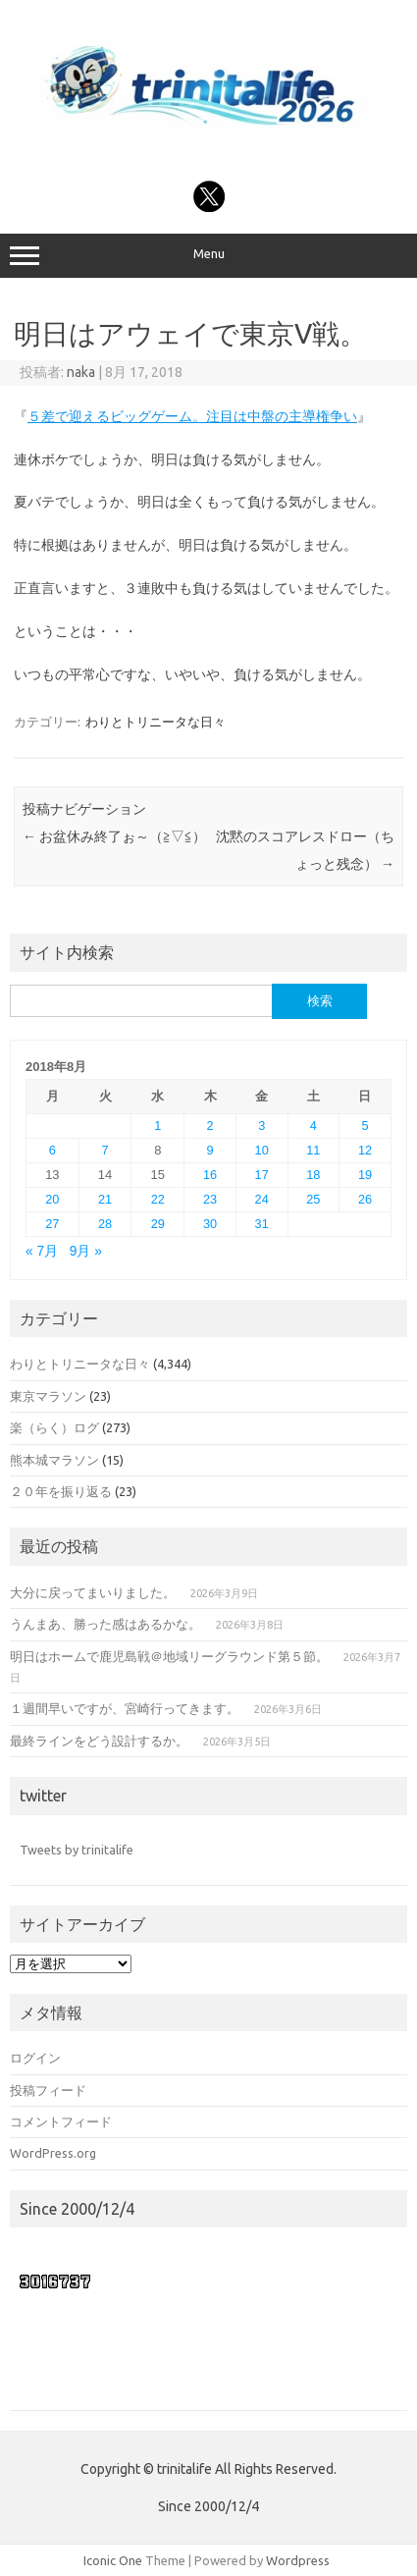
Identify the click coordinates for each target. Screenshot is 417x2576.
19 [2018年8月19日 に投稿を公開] (365, 1174)
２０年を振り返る (61, 1491)
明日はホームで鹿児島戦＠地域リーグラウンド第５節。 (169, 1656)
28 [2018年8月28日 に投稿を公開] (105, 1223)
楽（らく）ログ (54, 1427)
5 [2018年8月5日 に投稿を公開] (365, 1125)
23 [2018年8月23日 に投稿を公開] (210, 1199)
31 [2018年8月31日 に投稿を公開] (262, 1223)
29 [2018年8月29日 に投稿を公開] (158, 1223)
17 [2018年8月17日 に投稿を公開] (262, 1174)
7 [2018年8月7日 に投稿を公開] (105, 1150)
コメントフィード (61, 2121)
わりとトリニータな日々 (155, 721)
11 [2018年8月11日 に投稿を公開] (313, 1150)
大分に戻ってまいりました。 (93, 1592)
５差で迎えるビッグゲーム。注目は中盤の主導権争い (192, 416)
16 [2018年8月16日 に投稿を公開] (210, 1174)
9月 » (86, 1251)
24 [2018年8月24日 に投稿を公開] (262, 1199)
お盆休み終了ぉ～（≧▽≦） (114, 836)
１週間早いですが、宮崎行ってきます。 (124, 1708)
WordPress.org (53, 2153)
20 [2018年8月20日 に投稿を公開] (52, 1199)
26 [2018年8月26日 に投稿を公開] (365, 1199)
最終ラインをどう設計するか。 (99, 1740)
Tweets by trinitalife (76, 1849)
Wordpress (298, 2560)
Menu (208, 256)
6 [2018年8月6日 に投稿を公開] (52, 1150)
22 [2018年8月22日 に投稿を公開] (158, 1199)
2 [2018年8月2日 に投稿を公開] (209, 1125)
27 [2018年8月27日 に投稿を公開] (52, 1223)
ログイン (35, 2058)
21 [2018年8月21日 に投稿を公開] (105, 1199)
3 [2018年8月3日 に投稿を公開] (261, 1125)
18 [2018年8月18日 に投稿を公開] (313, 1174)
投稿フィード (48, 2090)
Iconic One (112, 2560)
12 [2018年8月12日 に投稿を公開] (365, 1150)
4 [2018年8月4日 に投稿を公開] (313, 1125)
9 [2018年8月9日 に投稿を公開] (209, 1150)
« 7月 (42, 1251)
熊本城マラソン (54, 1460)
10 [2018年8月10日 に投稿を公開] (262, 1150)
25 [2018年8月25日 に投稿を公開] (313, 1199)
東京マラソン (48, 1396)
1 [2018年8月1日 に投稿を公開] (157, 1125)
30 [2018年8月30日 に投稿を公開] (210, 1223)
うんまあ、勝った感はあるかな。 (105, 1624)
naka (81, 372)
